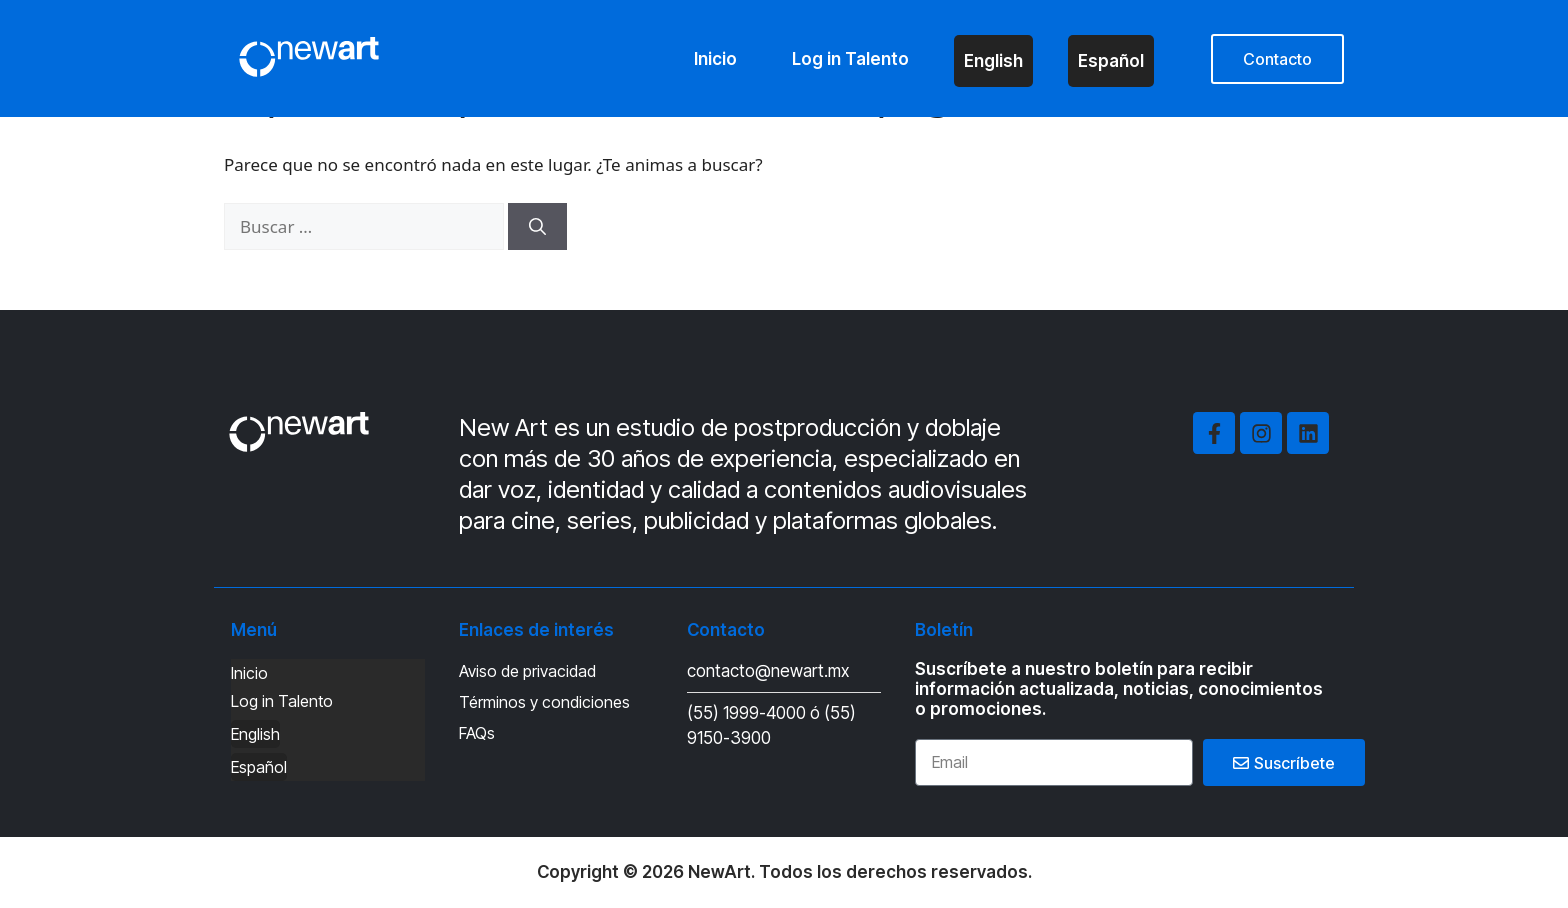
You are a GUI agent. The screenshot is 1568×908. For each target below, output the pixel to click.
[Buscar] (537, 227)
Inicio (715, 59)
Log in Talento (850, 59)
